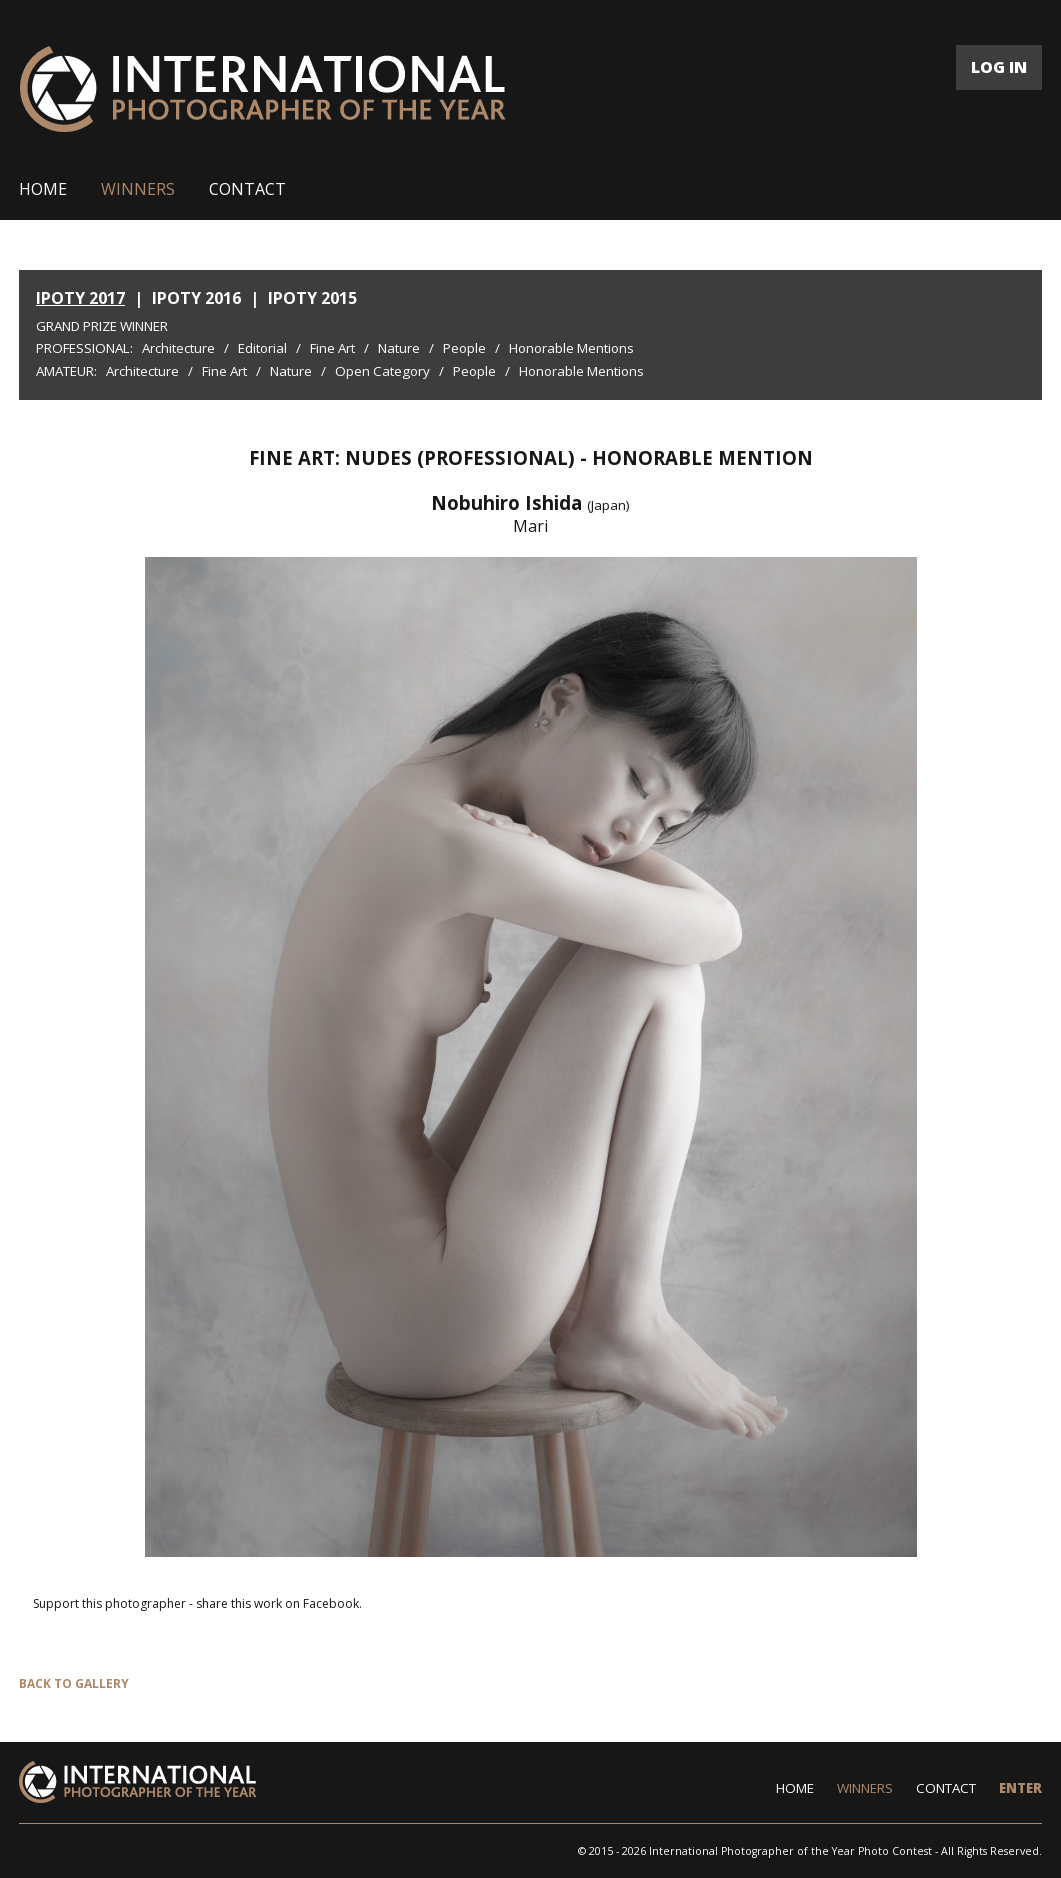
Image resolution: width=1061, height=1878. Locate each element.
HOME (43, 189)
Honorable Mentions (571, 348)
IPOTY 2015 (312, 298)
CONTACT (247, 189)
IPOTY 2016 (196, 298)
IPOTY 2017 (80, 298)
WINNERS (138, 189)
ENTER (1020, 1788)
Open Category (382, 371)
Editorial (262, 348)
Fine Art (332, 348)
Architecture (178, 348)
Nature (399, 348)
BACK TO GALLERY (74, 1683)
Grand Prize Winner (102, 326)
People (464, 348)
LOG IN (999, 67)
